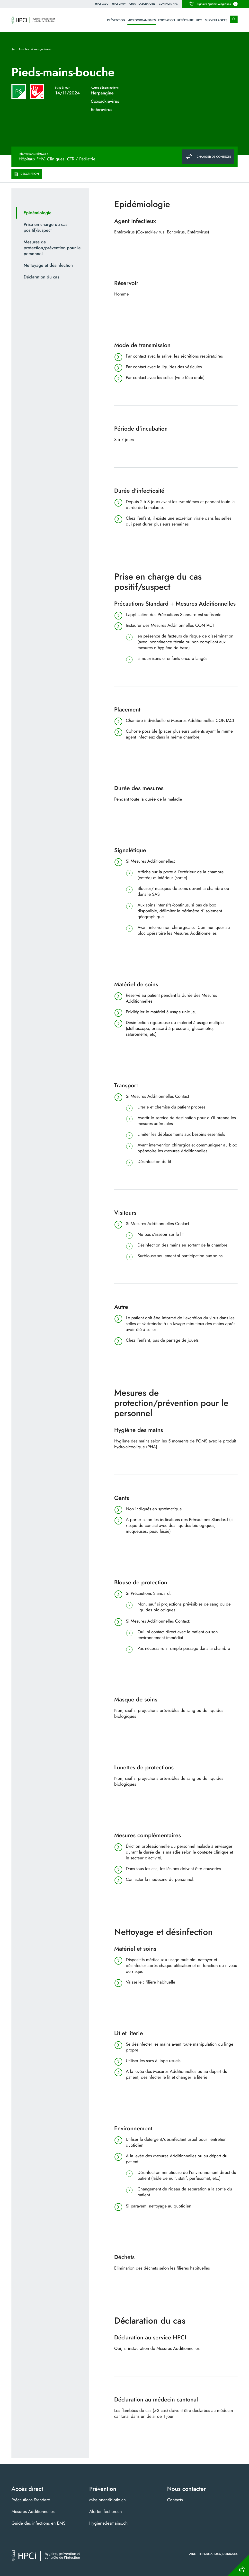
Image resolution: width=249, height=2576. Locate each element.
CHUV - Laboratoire (142, 4)
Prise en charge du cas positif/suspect (45, 227)
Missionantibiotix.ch (107, 2500)
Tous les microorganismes (35, 49)
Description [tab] (26, 174)
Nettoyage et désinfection (48, 265)
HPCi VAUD (101, 4)
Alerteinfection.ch (105, 2511)
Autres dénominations (104, 87)
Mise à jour (62, 87)
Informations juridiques (218, 2554)
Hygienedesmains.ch (108, 2523)
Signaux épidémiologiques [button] (213, 3)
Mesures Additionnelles (32, 2511)
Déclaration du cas (41, 277)
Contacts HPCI (168, 4)
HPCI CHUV (119, 4)
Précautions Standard (30, 2500)
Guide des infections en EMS (38, 2523)
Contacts (175, 2500)
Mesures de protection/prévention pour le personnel (52, 248)
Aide (192, 2554)
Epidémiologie (38, 213)
